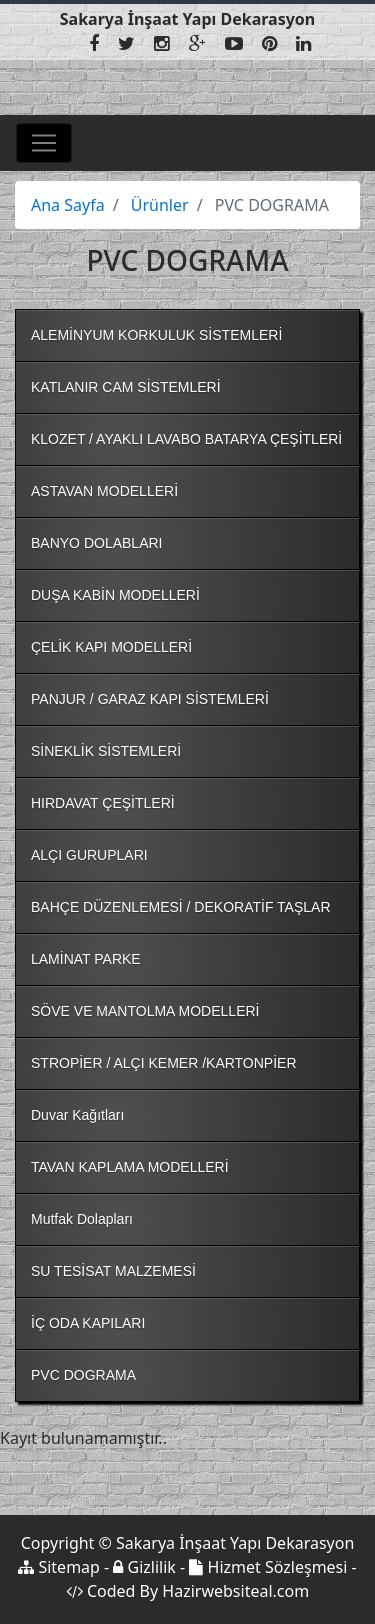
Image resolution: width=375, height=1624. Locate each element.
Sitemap (59, 1567)
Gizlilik (144, 1567)
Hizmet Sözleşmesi (268, 1567)
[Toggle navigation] (44, 143)
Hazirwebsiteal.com (235, 1591)
